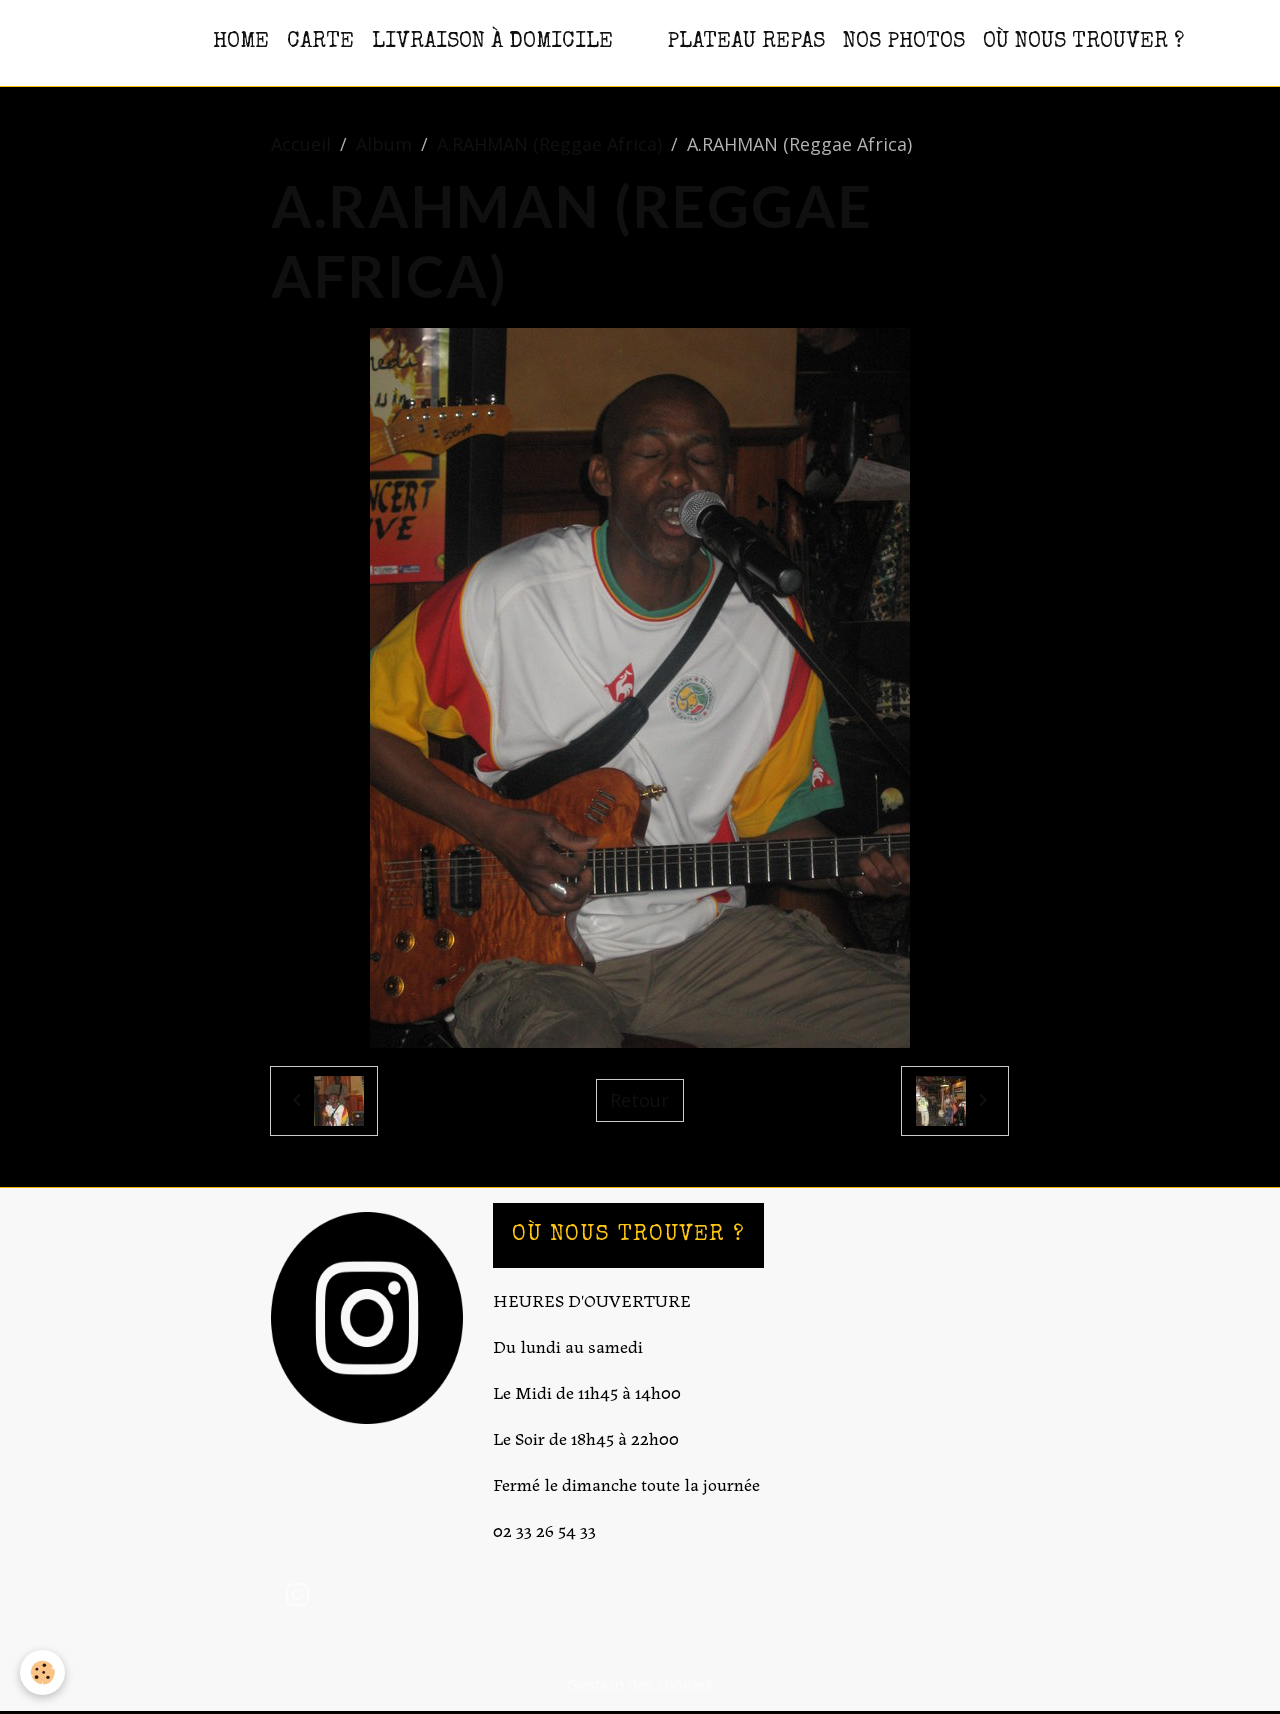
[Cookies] (42, 1672)
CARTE (320, 42)
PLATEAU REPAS (746, 42)
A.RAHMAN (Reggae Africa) (549, 144)
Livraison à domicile (492, 42)
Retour (639, 1100)
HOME (241, 42)
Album (384, 144)
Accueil (301, 144)
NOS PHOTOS (904, 42)
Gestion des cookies (640, 1684)
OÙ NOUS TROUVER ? (1083, 42)
